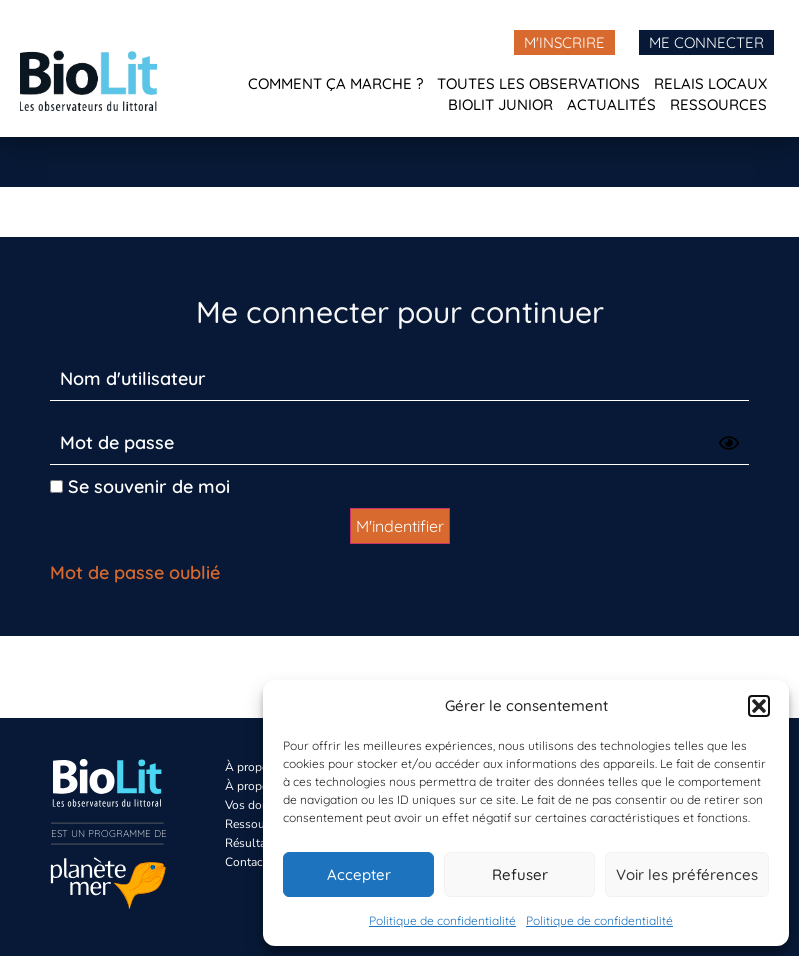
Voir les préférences (687, 874)
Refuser (520, 874)
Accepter (359, 874)
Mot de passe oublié (135, 572)
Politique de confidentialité (442, 920)
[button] (759, 706)
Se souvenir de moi (140, 486)
